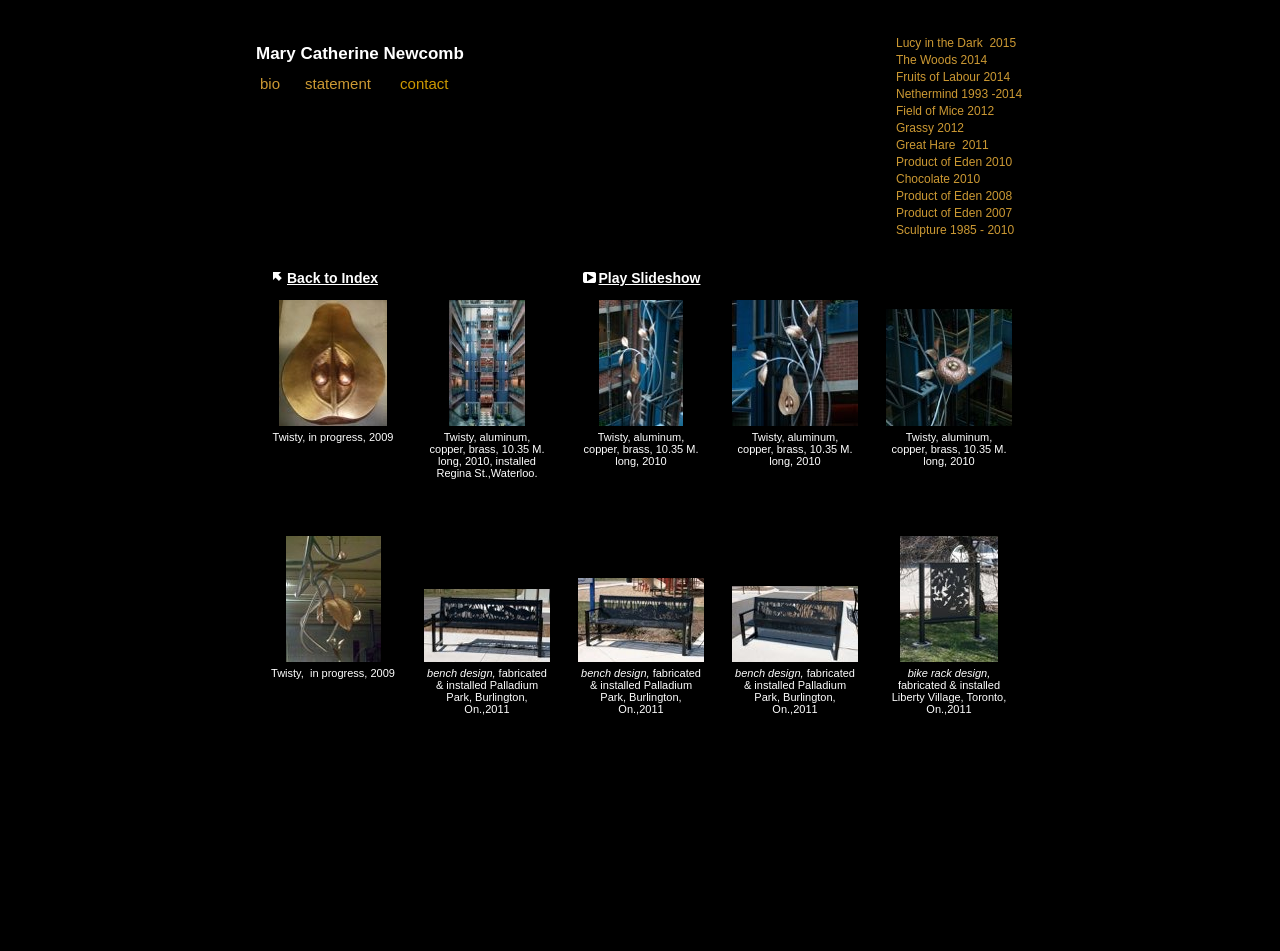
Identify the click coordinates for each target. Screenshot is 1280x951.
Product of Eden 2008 (954, 196)
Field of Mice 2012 (945, 111)
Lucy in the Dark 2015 (956, 43)
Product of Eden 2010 (954, 162)
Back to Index (332, 278)
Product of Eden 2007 (954, 213)
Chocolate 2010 (938, 179)
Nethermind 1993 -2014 (959, 94)
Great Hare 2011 (942, 145)
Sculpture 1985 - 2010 (955, 230)
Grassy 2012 (930, 128)
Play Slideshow (650, 278)
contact (424, 83)
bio (270, 83)
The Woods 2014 (941, 60)
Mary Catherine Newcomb (360, 53)
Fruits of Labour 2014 (953, 77)
